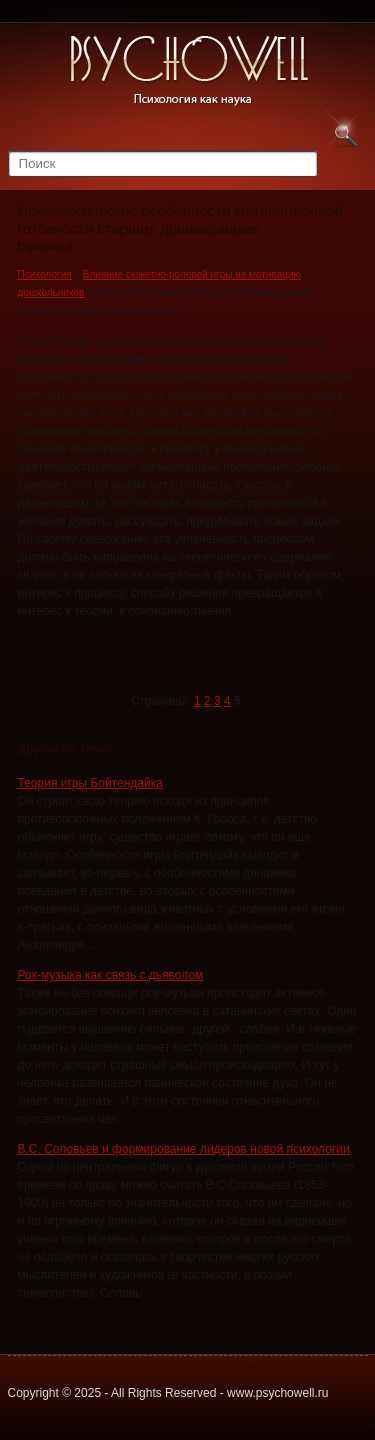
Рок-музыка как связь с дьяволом (111, 975)
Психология (45, 274)
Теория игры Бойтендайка (90, 783)
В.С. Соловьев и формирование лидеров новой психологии (184, 1149)
